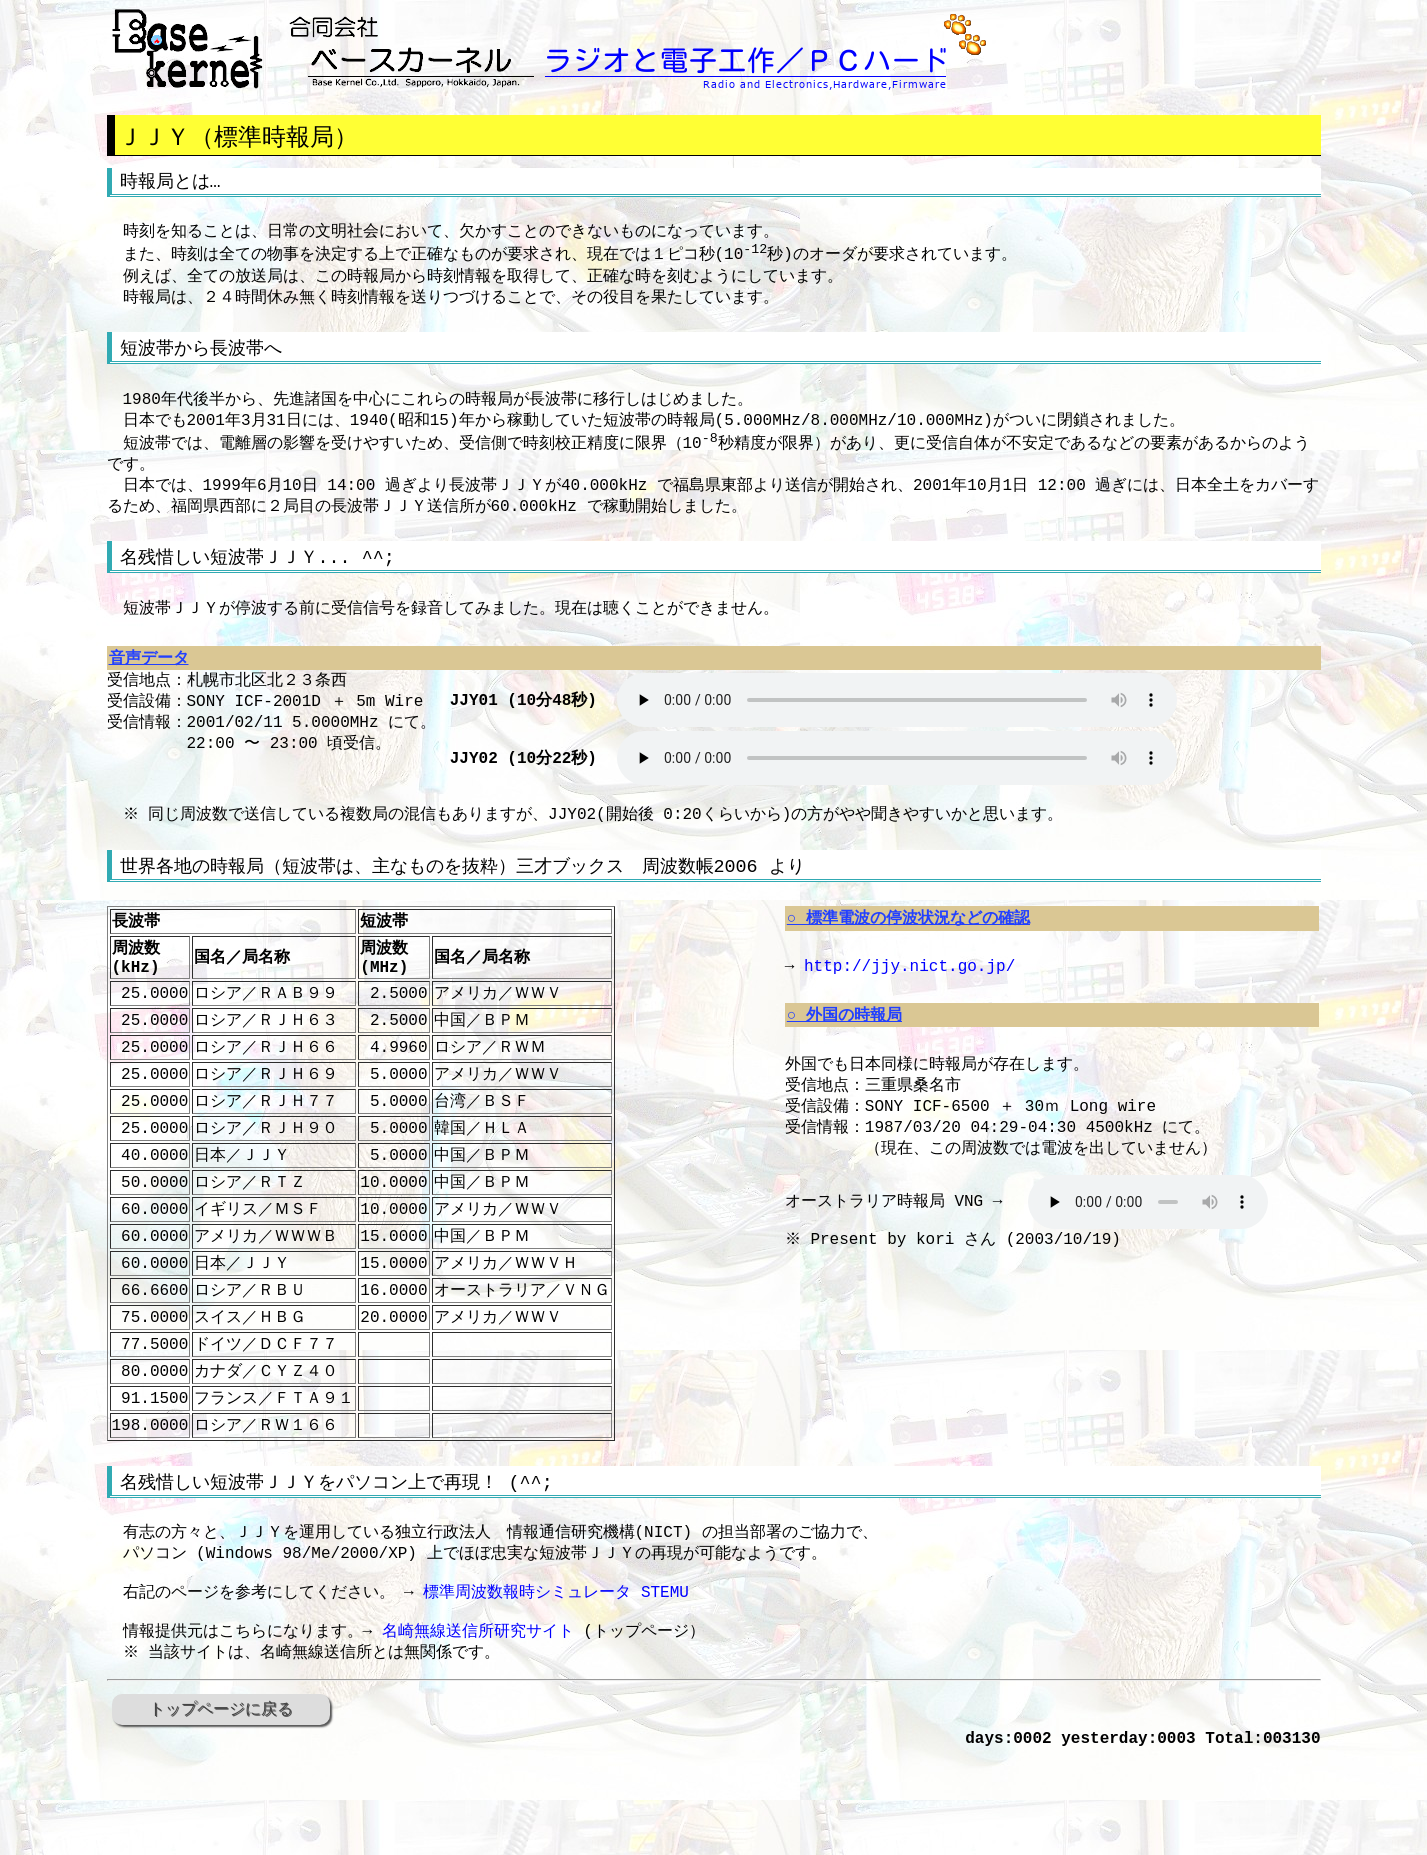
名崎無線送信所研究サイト (478, 1721)
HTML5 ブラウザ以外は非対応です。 (897, 729)
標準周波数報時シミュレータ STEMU (556, 1676)
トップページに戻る (221, 1803)
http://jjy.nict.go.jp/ (909, 1001)
